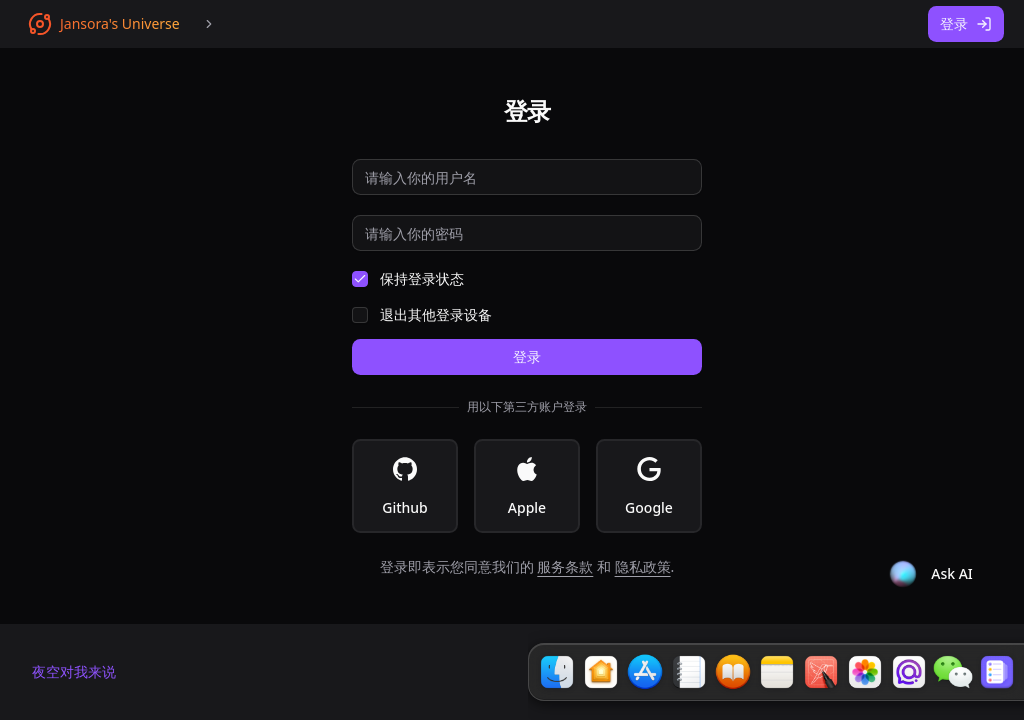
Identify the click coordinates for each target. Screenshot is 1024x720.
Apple (527, 487)
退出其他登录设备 (436, 315)
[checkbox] (360, 279)
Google (649, 487)
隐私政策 (643, 566)
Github (405, 487)
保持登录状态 (422, 279)
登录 (966, 23)
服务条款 (565, 566)
